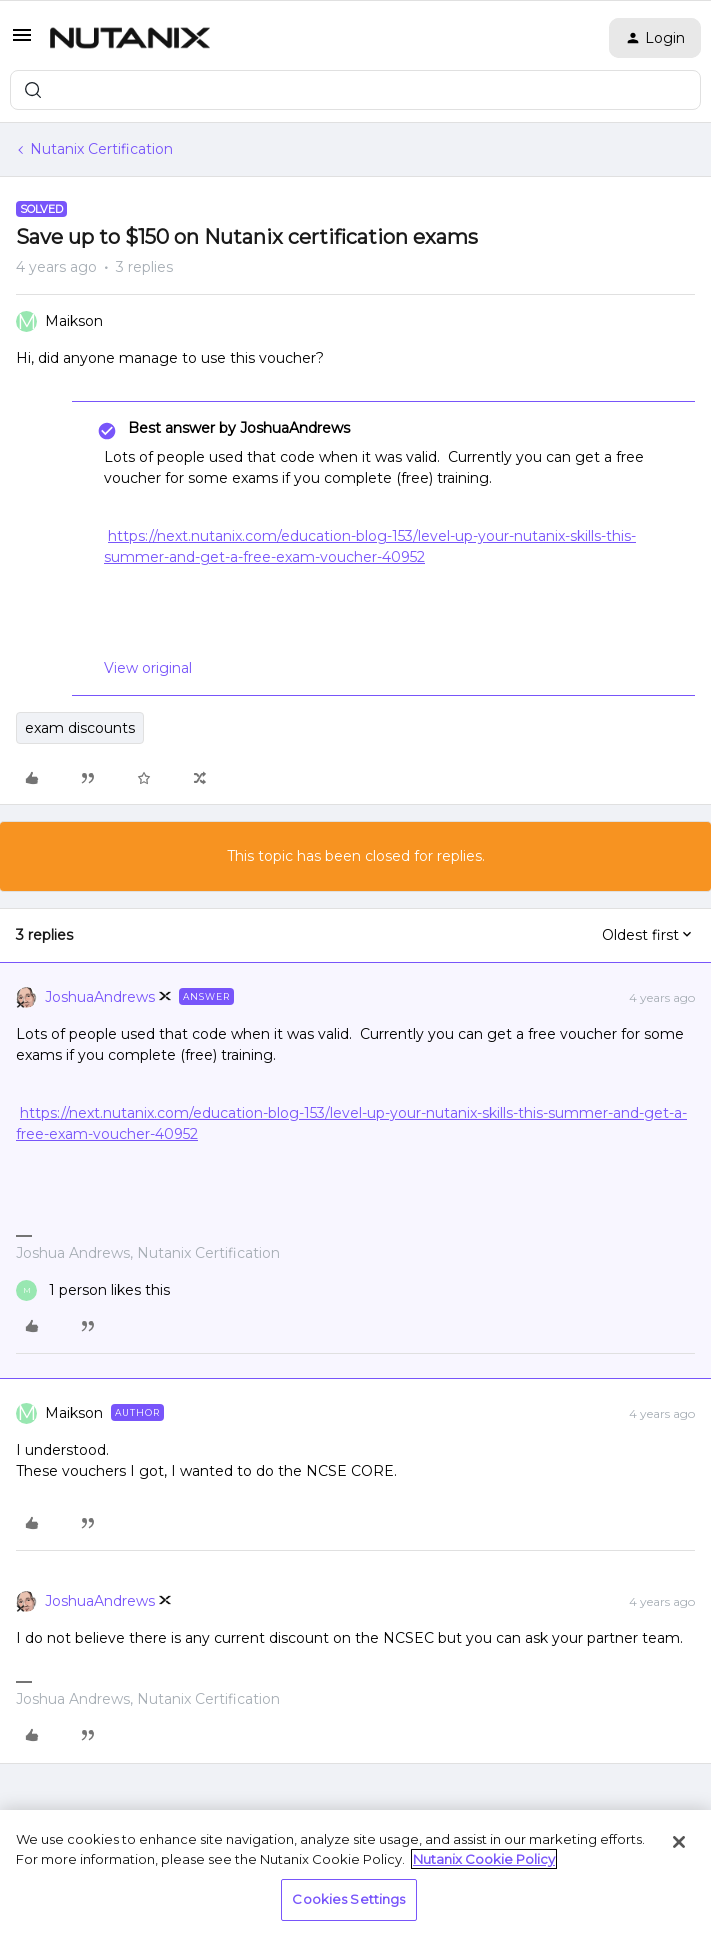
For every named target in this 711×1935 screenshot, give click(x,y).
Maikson (74, 321)
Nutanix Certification (101, 149)
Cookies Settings (348, 1899)
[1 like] (93, 1290)
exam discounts (80, 728)
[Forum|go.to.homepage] (130, 38)
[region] (355, 1872)
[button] (22, 42)
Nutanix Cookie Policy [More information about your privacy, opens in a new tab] (484, 1859)
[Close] (679, 1842)
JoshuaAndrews (100, 997)
